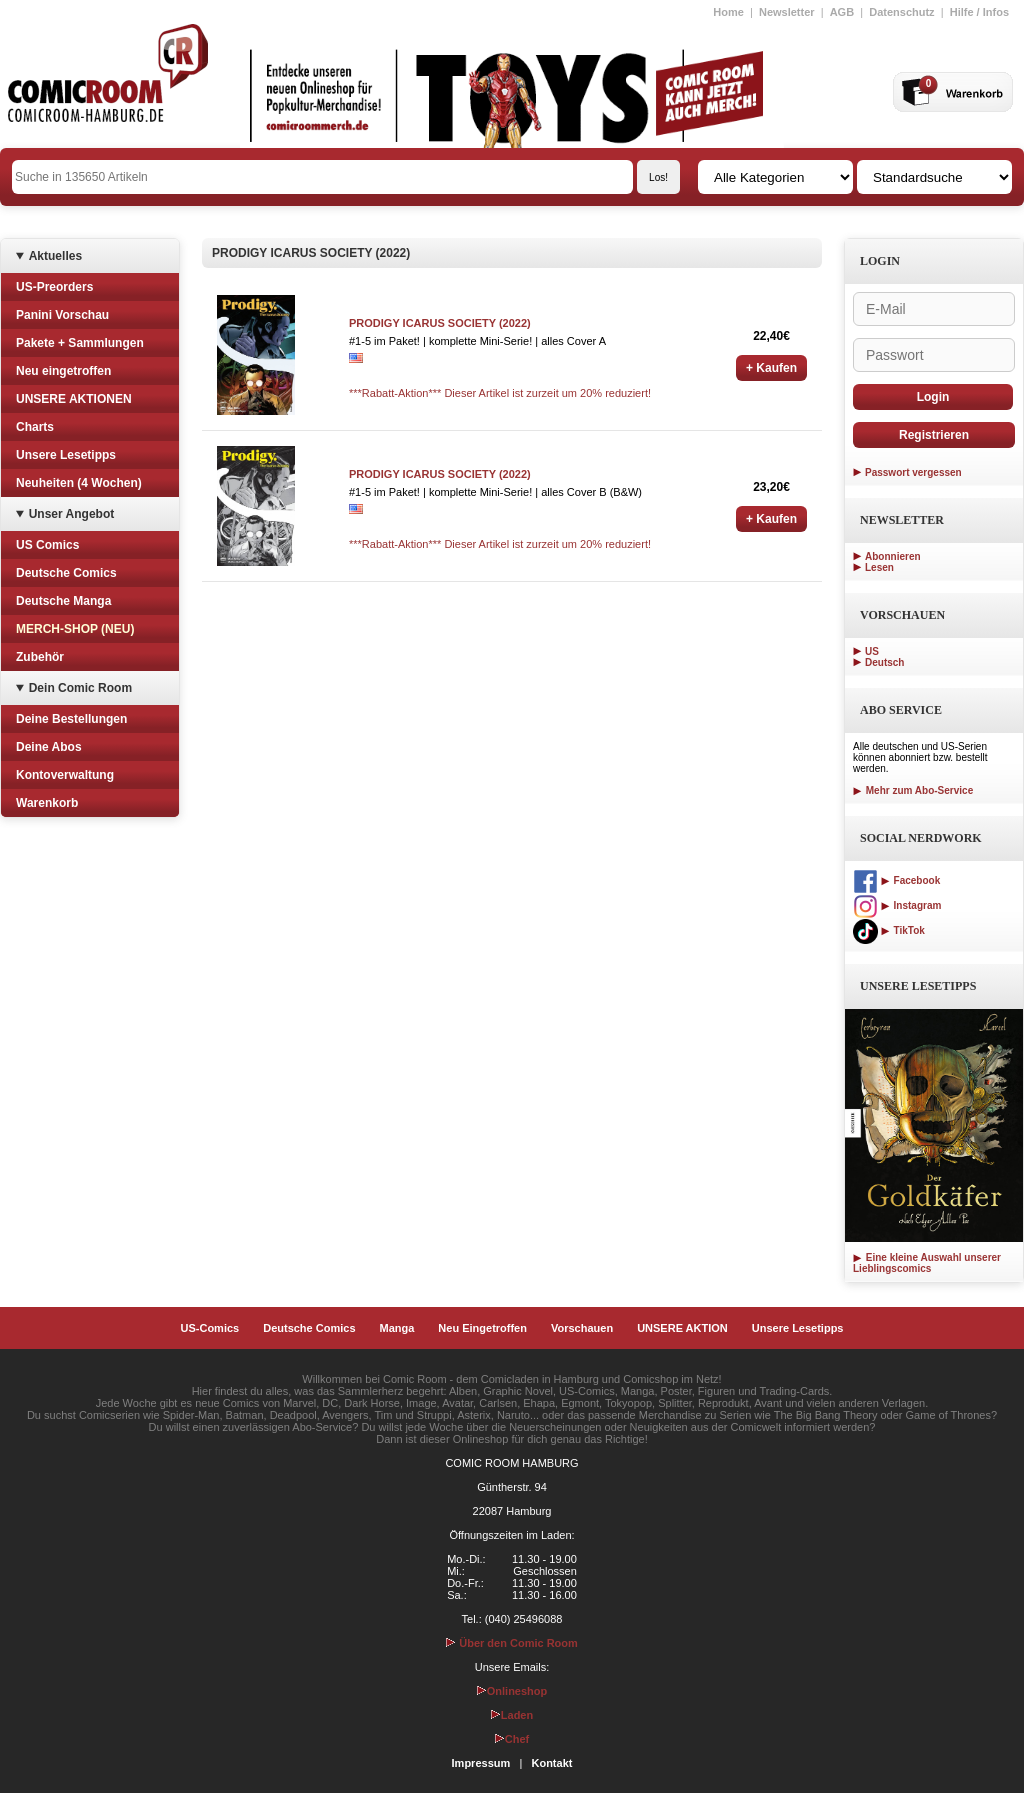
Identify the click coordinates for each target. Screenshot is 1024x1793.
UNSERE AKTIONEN (74, 399)
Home (728, 12)
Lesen (879, 567)
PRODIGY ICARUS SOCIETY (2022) (440, 323)
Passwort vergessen (913, 472)
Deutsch (884, 662)
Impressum (481, 1763)
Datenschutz (901, 12)
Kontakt (551, 1763)
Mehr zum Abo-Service (913, 790)
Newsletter (787, 12)
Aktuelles (55, 256)
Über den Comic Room (512, 1643)
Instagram (897, 905)
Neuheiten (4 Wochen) (79, 483)
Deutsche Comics (66, 573)
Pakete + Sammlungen (80, 343)
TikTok (889, 930)
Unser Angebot (72, 514)
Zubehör (40, 657)
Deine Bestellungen (71, 719)
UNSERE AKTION (682, 1328)
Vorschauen (582, 1328)
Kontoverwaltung (65, 775)
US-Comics (210, 1328)
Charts (35, 427)
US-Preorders (54, 287)
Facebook (896, 880)
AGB (842, 12)
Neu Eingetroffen (482, 1328)
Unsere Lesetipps (66, 455)
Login (933, 397)
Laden (512, 1715)
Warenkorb (47, 803)
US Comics (47, 545)
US (872, 651)
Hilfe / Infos (979, 12)
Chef (512, 1739)
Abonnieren (893, 556)
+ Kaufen (771, 368)
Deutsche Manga (63, 601)
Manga (397, 1328)
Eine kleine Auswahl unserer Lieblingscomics (927, 1263)
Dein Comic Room (80, 688)
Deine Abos (49, 747)
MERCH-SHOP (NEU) (75, 629)
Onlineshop (512, 1691)
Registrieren (934, 435)
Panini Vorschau (62, 315)
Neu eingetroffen (63, 371)
